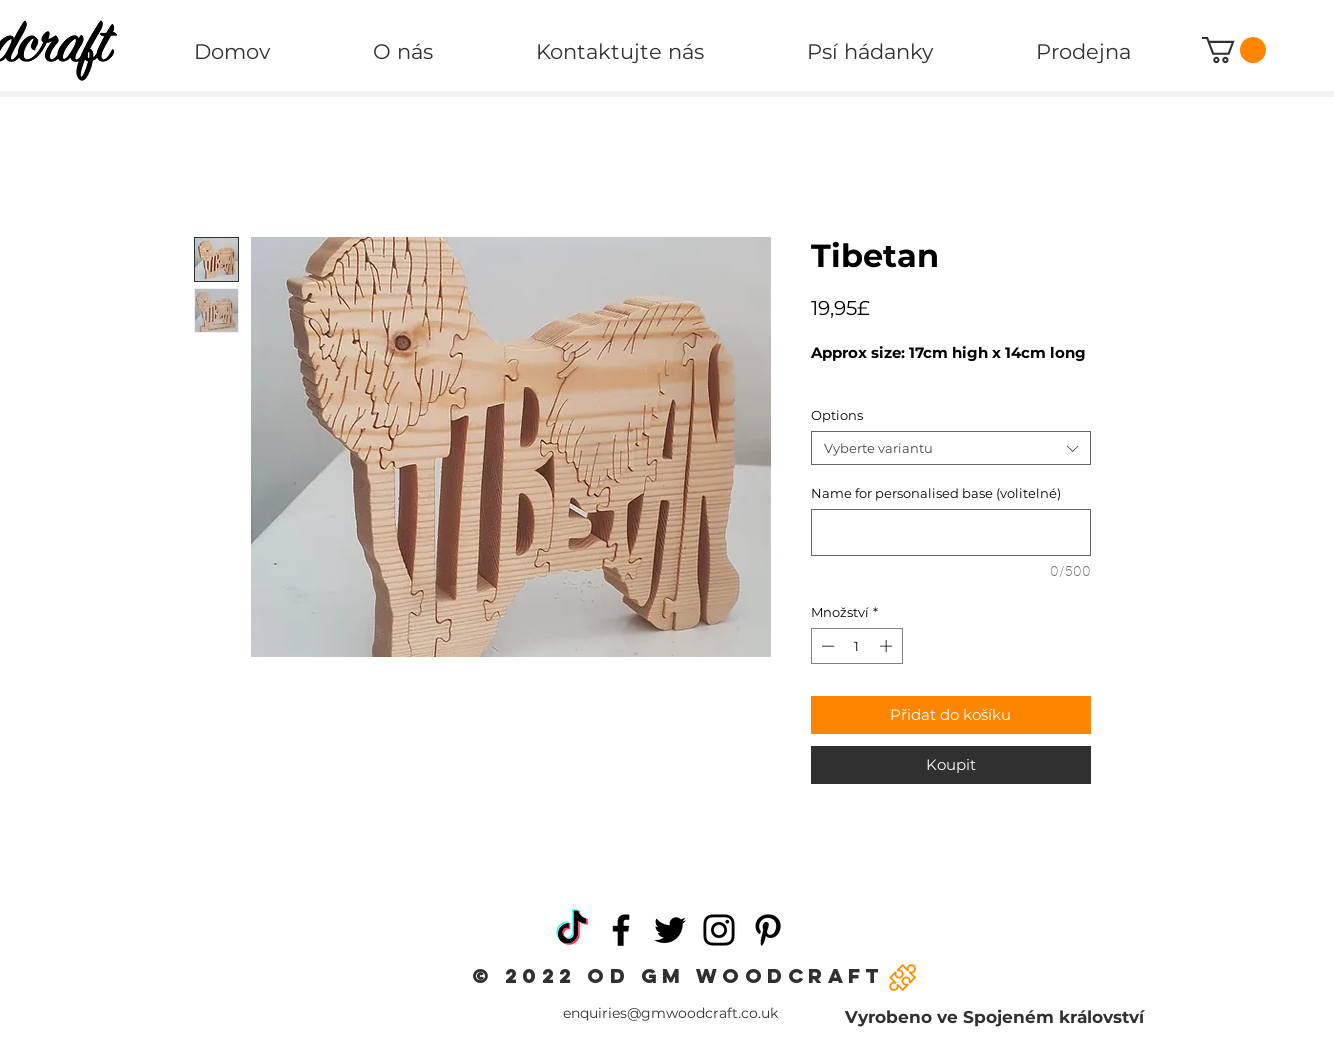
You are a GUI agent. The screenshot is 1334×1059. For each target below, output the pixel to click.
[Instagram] (719, 930)
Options (837, 415)
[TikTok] (572, 930)
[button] (1234, 50)
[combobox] (951, 448)
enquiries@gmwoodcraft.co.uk (670, 1013)
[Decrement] (826, 646)
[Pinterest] (768, 930)
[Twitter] (670, 930)
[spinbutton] (856, 646)
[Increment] (888, 646)
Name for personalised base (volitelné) (936, 493)
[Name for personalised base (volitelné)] (951, 532)
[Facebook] (621, 930)
